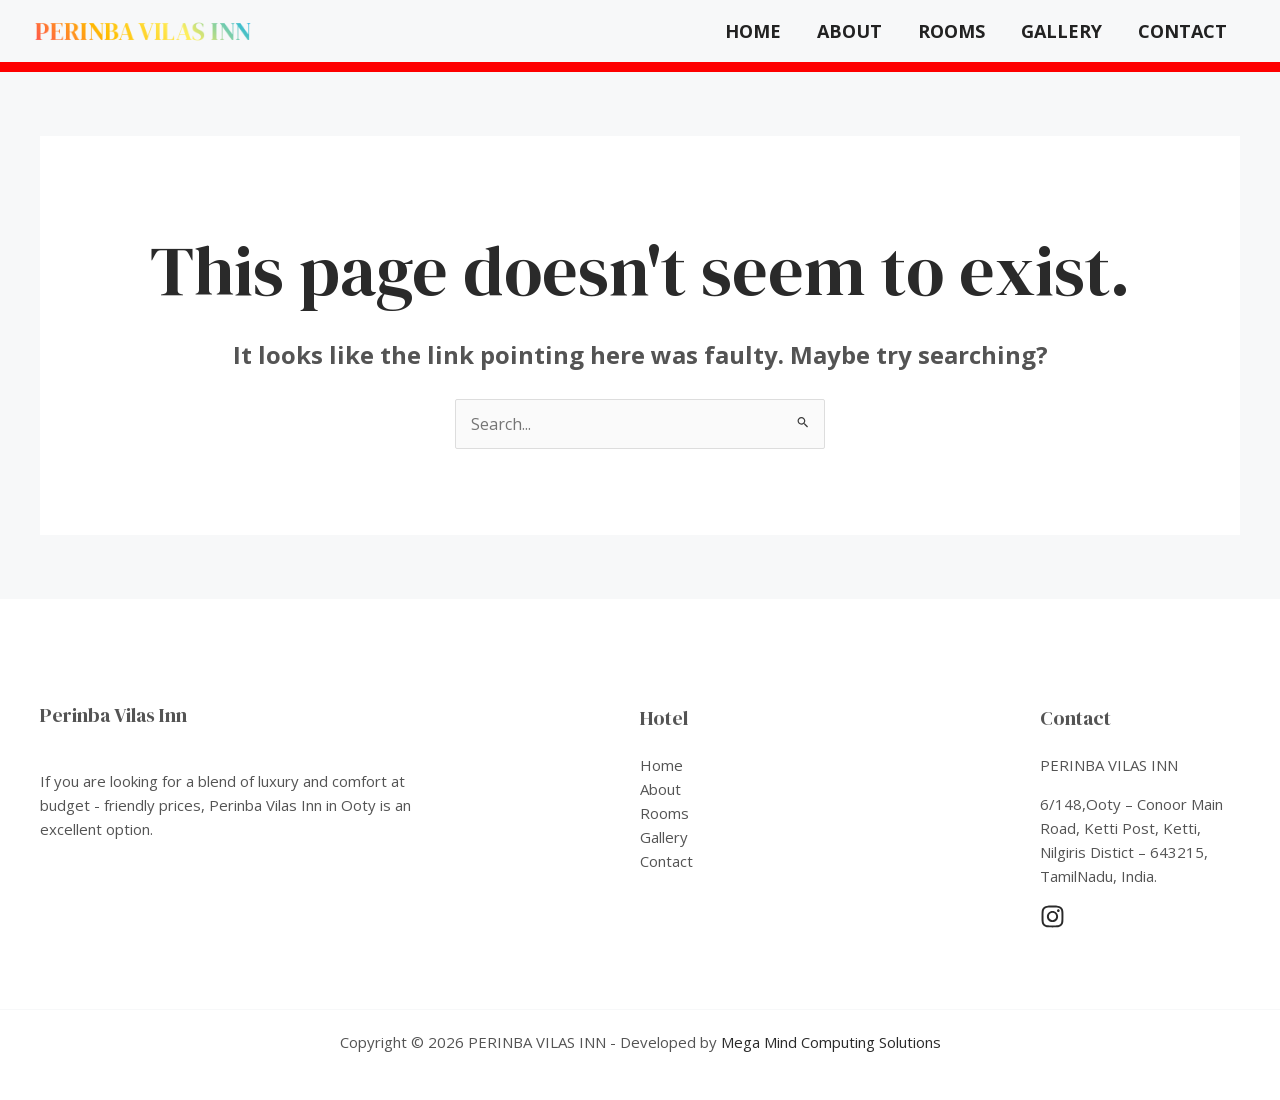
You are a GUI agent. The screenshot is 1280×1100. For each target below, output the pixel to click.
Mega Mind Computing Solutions (831, 1042)
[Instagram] (1052, 916)
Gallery (1061, 31)
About (849, 31)
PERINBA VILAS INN (143, 31)
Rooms (951, 31)
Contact (1182, 31)
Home (753, 31)
